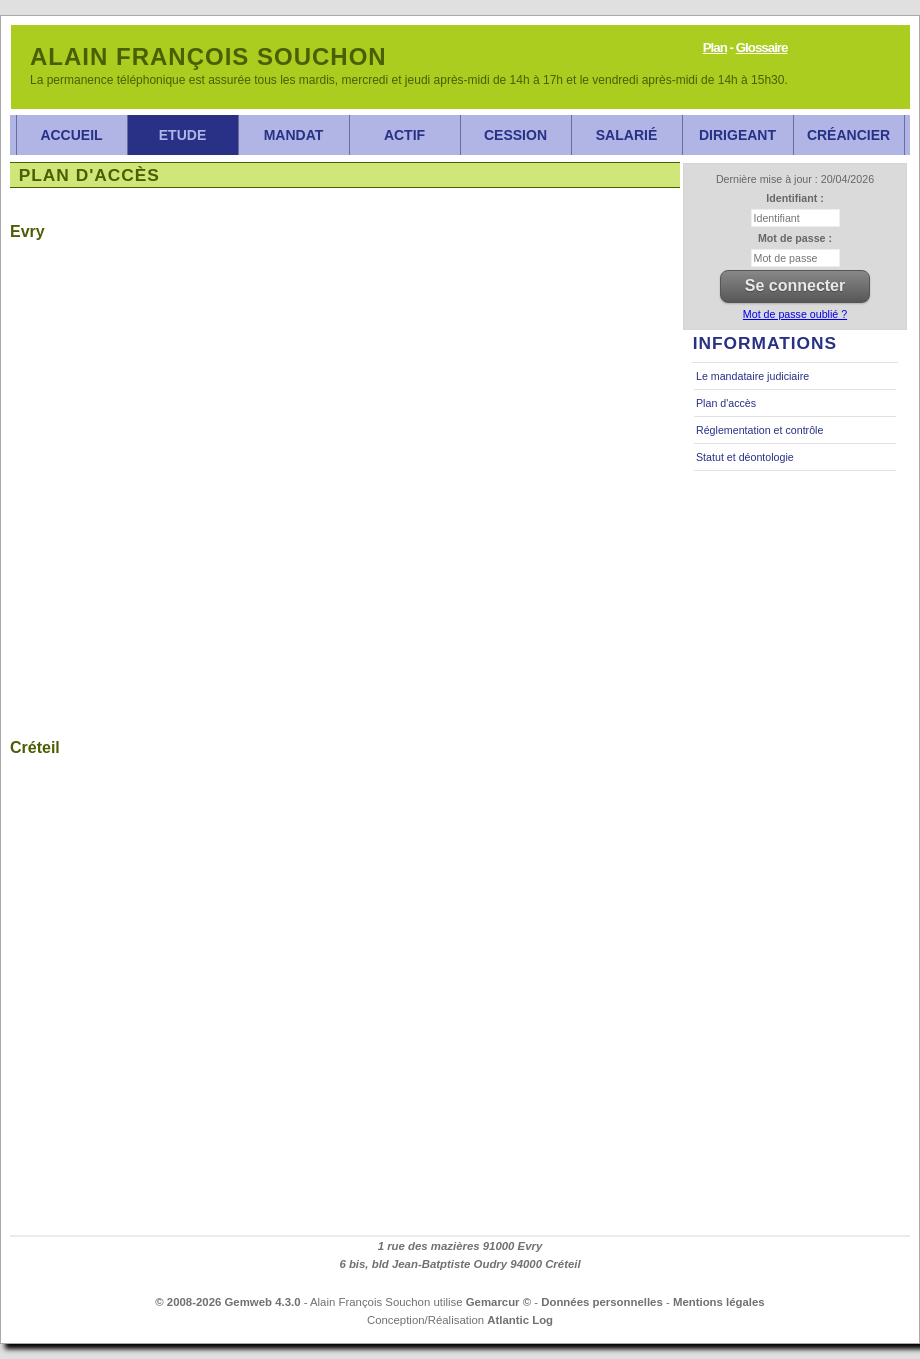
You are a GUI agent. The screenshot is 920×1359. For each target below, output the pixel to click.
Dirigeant (737, 135)
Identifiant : (794, 198)
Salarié (626, 135)
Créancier (848, 135)
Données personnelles (602, 1302)
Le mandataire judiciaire (752, 376)
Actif (404, 135)
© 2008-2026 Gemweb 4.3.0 (227, 1302)
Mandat (294, 135)
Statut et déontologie (745, 457)
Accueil (71, 135)
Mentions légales (719, 1302)
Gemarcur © (498, 1302)
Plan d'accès (726, 403)
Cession (515, 135)
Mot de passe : (795, 238)
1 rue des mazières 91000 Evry (460, 1246)
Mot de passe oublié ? (795, 314)
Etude (182, 135)
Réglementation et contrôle (759, 430)
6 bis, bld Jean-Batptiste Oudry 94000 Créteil (459, 1264)
